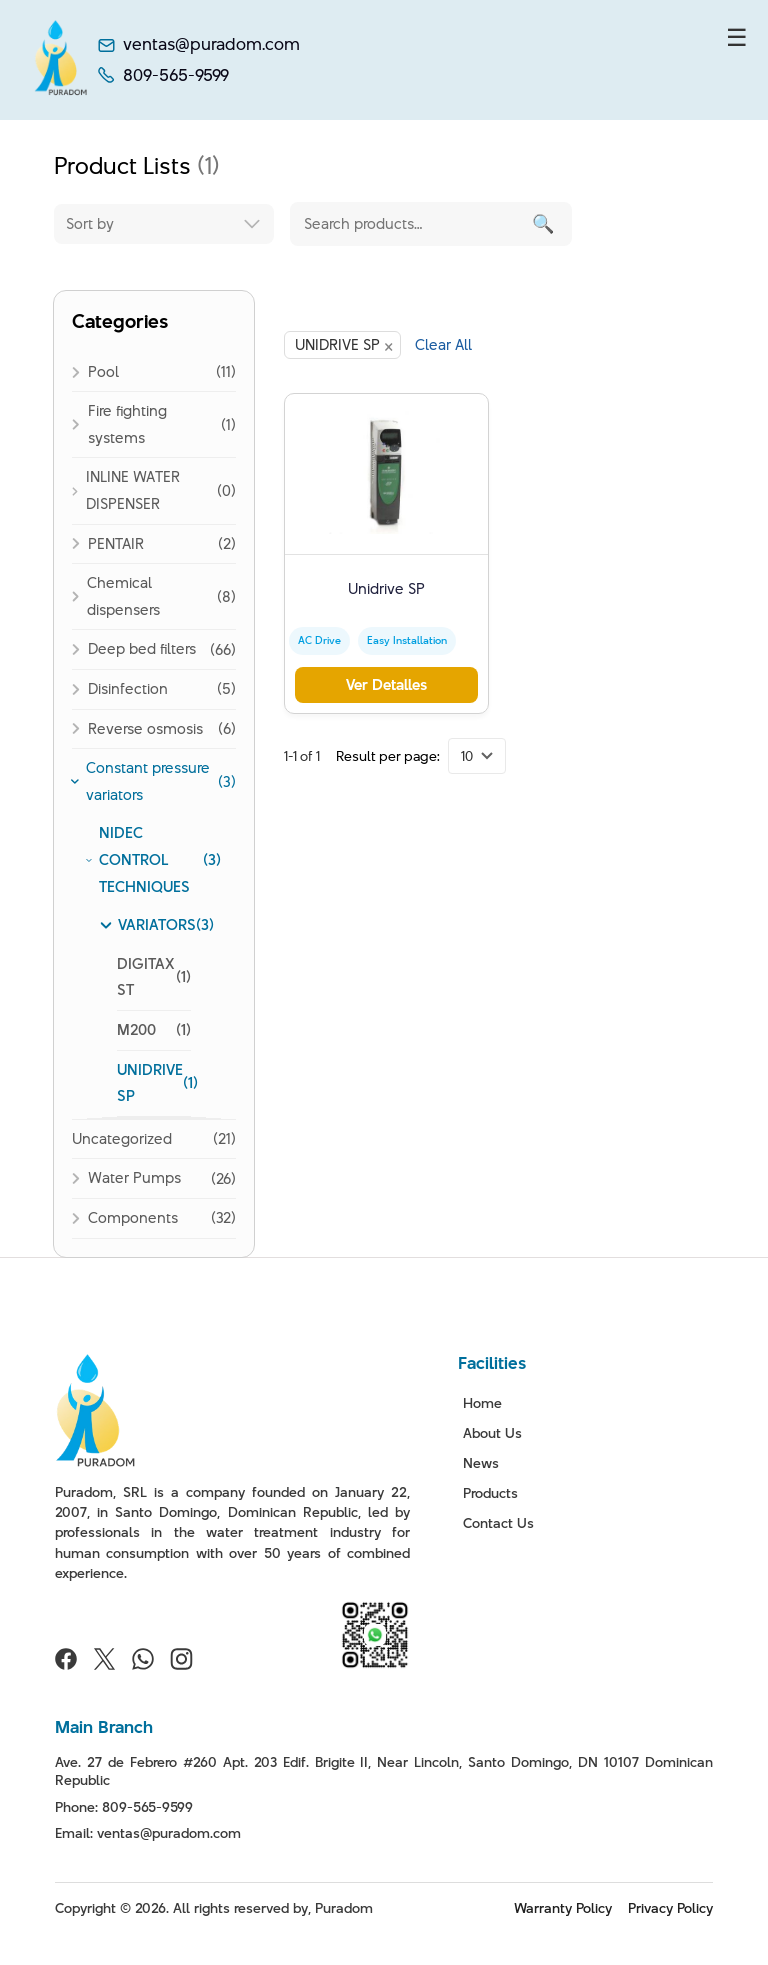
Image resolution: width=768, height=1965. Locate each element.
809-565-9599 (176, 75)
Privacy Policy (670, 1908)
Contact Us (498, 1523)
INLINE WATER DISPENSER (133, 490)
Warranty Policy (563, 1908)
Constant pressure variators (148, 781)
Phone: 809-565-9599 (124, 1807)
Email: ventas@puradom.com (148, 1833)
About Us (492, 1433)
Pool (103, 371)
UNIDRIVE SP (150, 1083)
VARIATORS (157, 924)
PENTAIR (116, 543)
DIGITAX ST (146, 977)
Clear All (443, 345)
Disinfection (128, 688)
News (481, 1463)
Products (490, 1493)
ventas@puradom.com (211, 44)
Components (133, 1217)
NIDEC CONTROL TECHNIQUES (144, 859)
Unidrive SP (386, 588)
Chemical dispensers (123, 596)
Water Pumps (134, 1177)
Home (482, 1403)
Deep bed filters (142, 648)
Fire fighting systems (127, 424)
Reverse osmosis (145, 728)
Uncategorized (122, 1138)
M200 (136, 1029)
